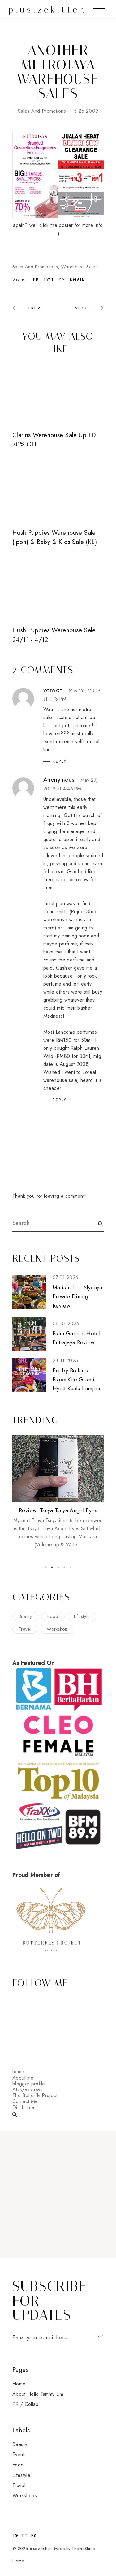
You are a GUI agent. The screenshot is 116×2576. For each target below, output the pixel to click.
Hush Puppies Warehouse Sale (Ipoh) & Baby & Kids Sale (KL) (54, 537)
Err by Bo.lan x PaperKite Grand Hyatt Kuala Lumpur (77, 1380)
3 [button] (58, 1567)
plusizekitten (47, 10)
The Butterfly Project (35, 2095)
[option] (58, 1492)
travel (25, 1629)
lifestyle (82, 1616)
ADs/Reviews (27, 2089)
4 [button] (64, 1567)
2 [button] (52, 1567)
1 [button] (46, 1567)
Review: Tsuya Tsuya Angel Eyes (58, 1510)
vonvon (52, 690)
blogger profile (28, 2083)
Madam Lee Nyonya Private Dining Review (77, 1297)
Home (18, 2383)
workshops (24, 2495)
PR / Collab (25, 2404)
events (19, 2454)
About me (23, 2077)
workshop (57, 1629)
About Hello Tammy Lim (37, 2394)
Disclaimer (23, 2107)
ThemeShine (83, 2548)
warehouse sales (79, 266)
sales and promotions (42, 111)
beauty (25, 1616)
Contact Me (25, 2101)
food (52, 1616)
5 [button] (70, 1567)
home (18, 2071)
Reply (60, 761)
